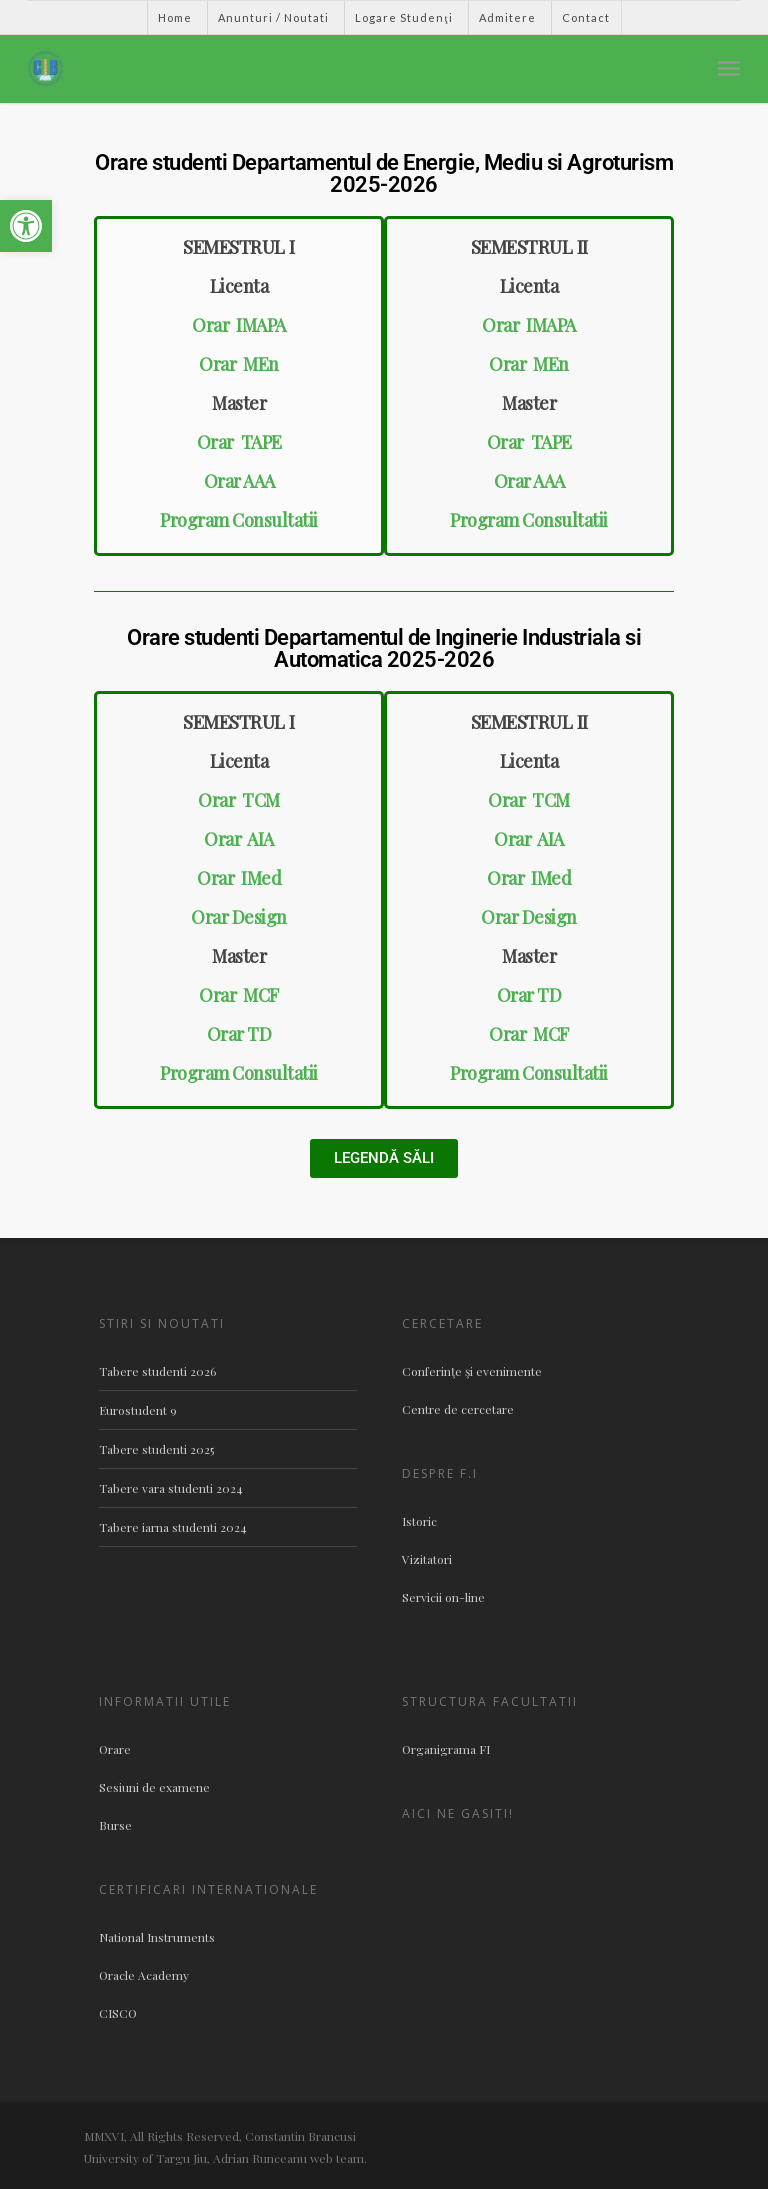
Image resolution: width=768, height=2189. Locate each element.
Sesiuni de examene (154, 1787)
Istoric (419, 1521)
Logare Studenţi (403, 17)
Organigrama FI (446, 1749)
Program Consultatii (239, 520)
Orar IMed (239, 878)
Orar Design (239, 917)
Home (175, 17)
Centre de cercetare (458, 1409)
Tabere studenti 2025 (156, 1449)
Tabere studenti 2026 (157, 1371)
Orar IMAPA (239, 325)
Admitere (507, 17)
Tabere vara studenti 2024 (171, 1488)
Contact (586, 17)
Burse (115, 1825)
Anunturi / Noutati (273, 17)
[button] (26, 226)
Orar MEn (239, 364)
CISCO (118, 2013)
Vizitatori (427, 1559)
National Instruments (157, 1937)
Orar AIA (239, 839)
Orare (115, 1749)
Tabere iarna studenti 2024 (173, 1527)
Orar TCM (239, 800)
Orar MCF (239, 995)
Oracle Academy (144, 1975)
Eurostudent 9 (138, 1410)
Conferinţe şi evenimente (472, 1371)
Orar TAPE (239, 442)
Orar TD (239, 1034)
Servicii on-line (443, 1597)
